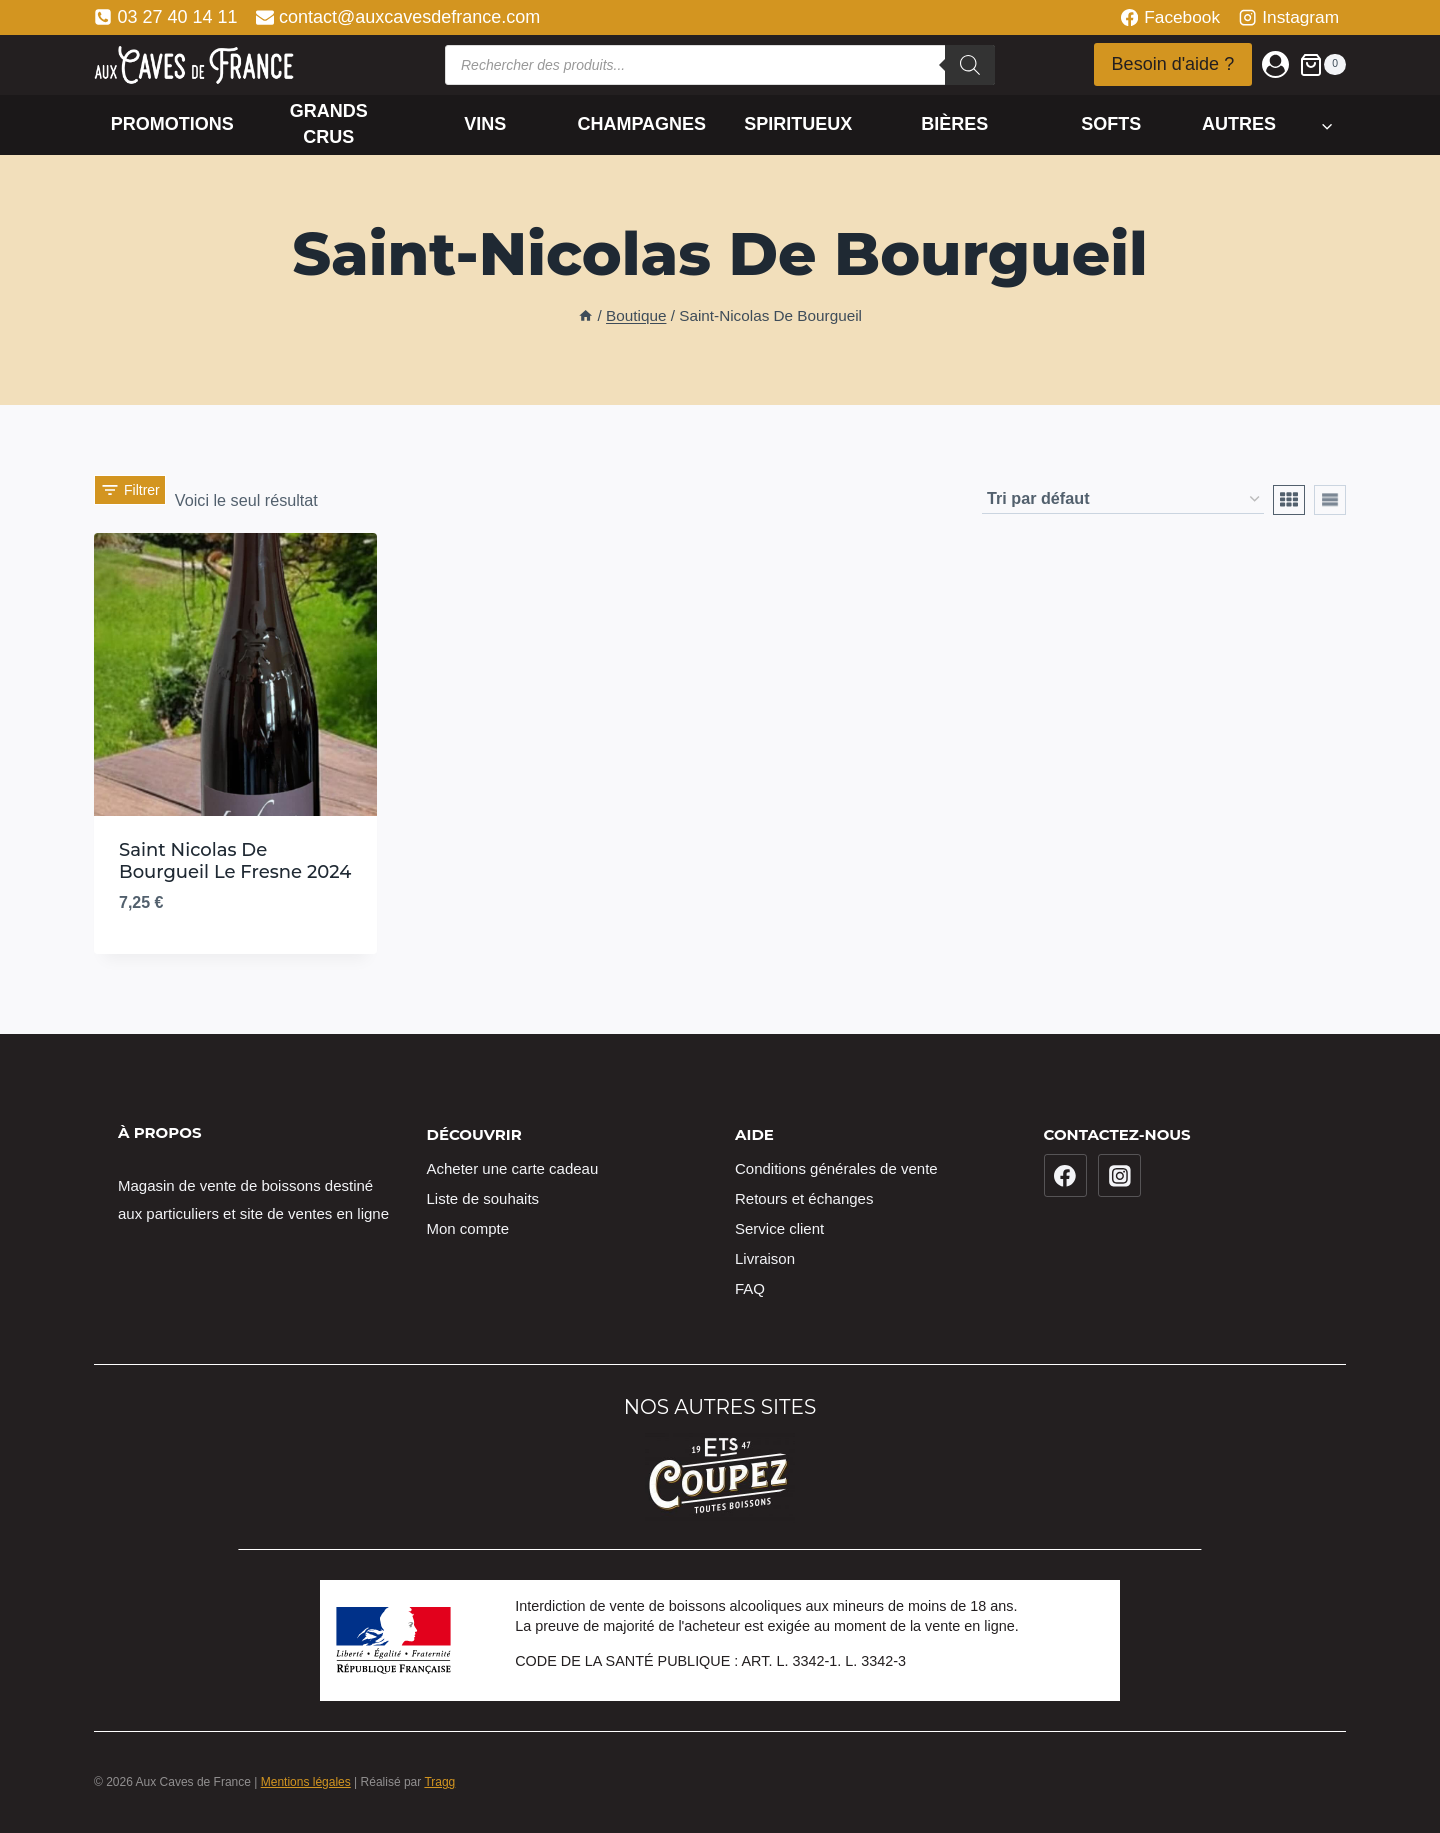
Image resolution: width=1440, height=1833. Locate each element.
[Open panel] (130, 500)
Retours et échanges (804, 1198)
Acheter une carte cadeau (513, 1168)
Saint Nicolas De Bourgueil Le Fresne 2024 (235, 861)
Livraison (765, 1258)
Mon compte (468, 1228)
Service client (779, 1228)
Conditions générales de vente (836, 1168)
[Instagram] (1120, 1176)
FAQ (750, 1288)
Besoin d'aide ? (1173, 64)
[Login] (1275, 64)
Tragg (439, 1782)
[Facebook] (1066, 1176)
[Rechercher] (970, 65)
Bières (954, 124)
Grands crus (329, 123)
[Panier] (1322, 64)
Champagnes (641, 124)
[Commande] (1123, 499)
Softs (1111, 124)
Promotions (172, 124)
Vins (485, 124)
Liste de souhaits (483, 1198)
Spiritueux (798, 124)
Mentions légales (306, 1782)
